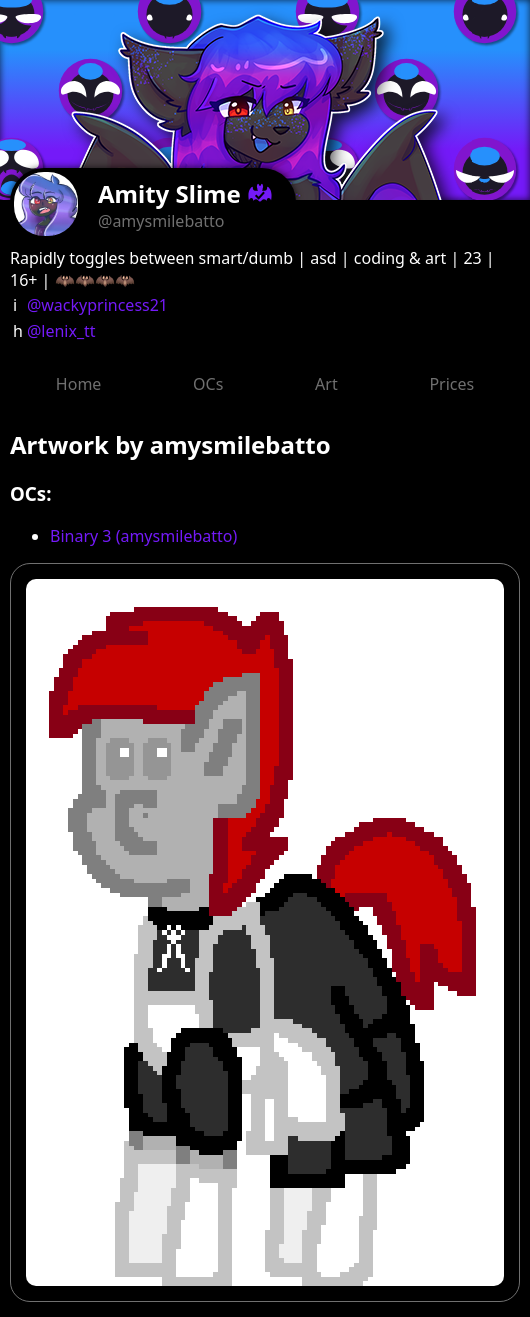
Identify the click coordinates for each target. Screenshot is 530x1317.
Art (326, 384)
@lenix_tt (61, 331)
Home (79, 384)
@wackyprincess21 (97, 305)
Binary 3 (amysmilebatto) (143, 536)
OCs (208, 384)
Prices (451, 384)
